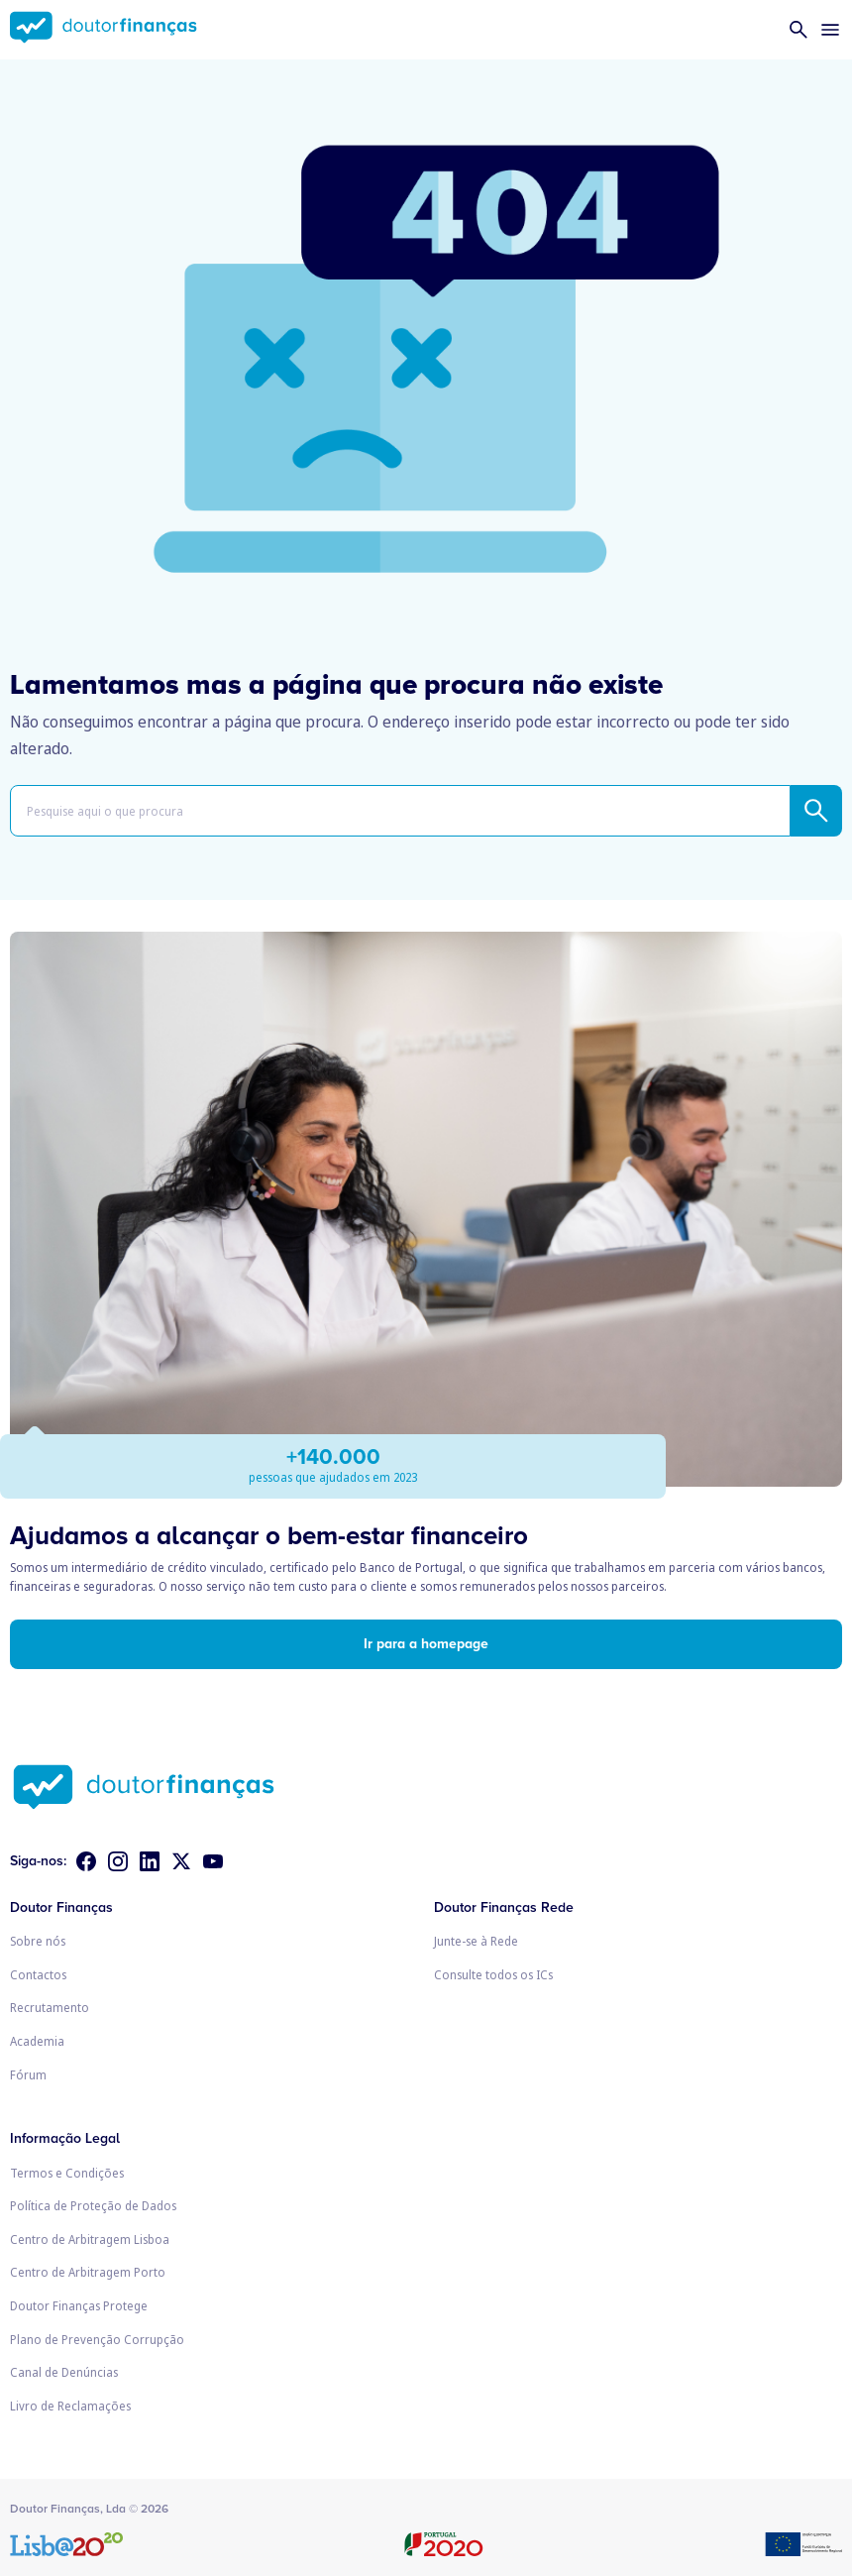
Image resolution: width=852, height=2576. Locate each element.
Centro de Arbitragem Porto (87, 2272)
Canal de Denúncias (64, 2372)
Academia (37, 2041)
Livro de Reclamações (70, 2406)
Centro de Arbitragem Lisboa (89, 2239)
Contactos (38, 1974)
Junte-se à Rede (476, 1941)
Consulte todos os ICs (493, 1974)
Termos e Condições (67, 2173)
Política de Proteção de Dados (93, 2205)
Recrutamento (49, 2007)
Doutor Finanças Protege (79, 2305)
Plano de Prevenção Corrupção (97, 2339)
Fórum (28, 2075)
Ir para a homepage (426, 1643)
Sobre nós (37, 1941)
